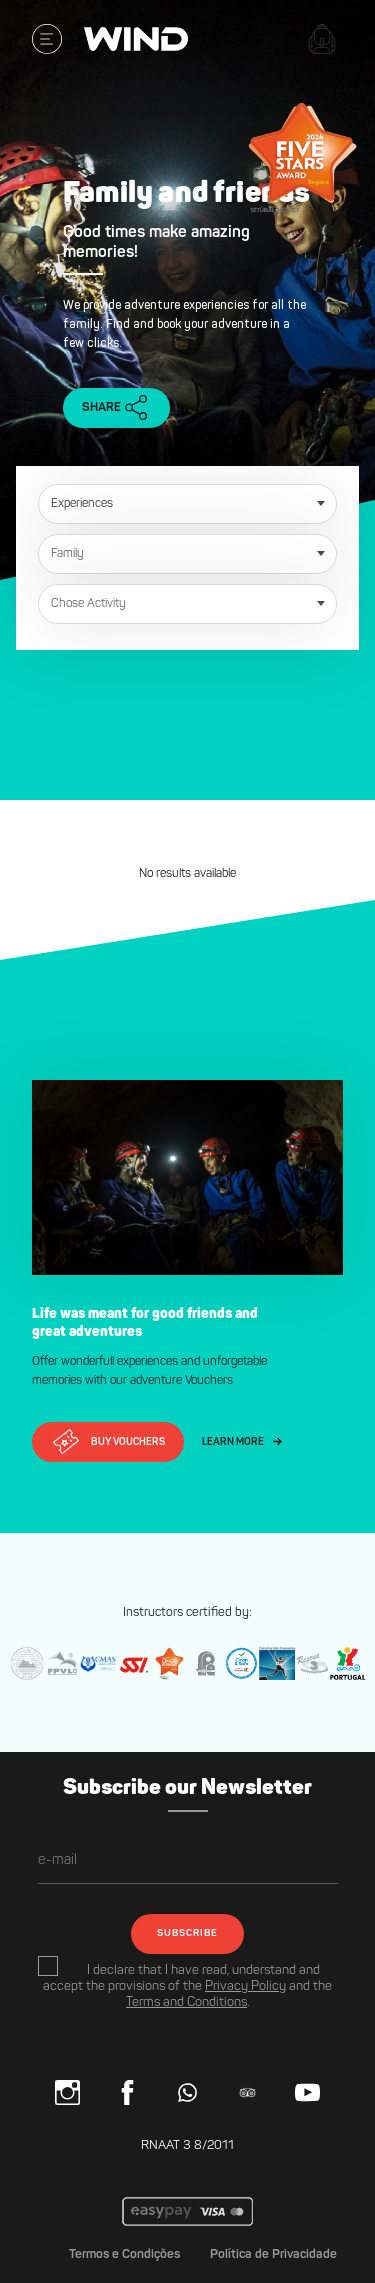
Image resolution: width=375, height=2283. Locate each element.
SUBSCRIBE (187, 1933)
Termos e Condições (124, 2254)
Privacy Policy (245, 1986)
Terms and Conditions (186, 2002)
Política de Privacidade (273, 2254)
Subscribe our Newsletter (187, 1788)
